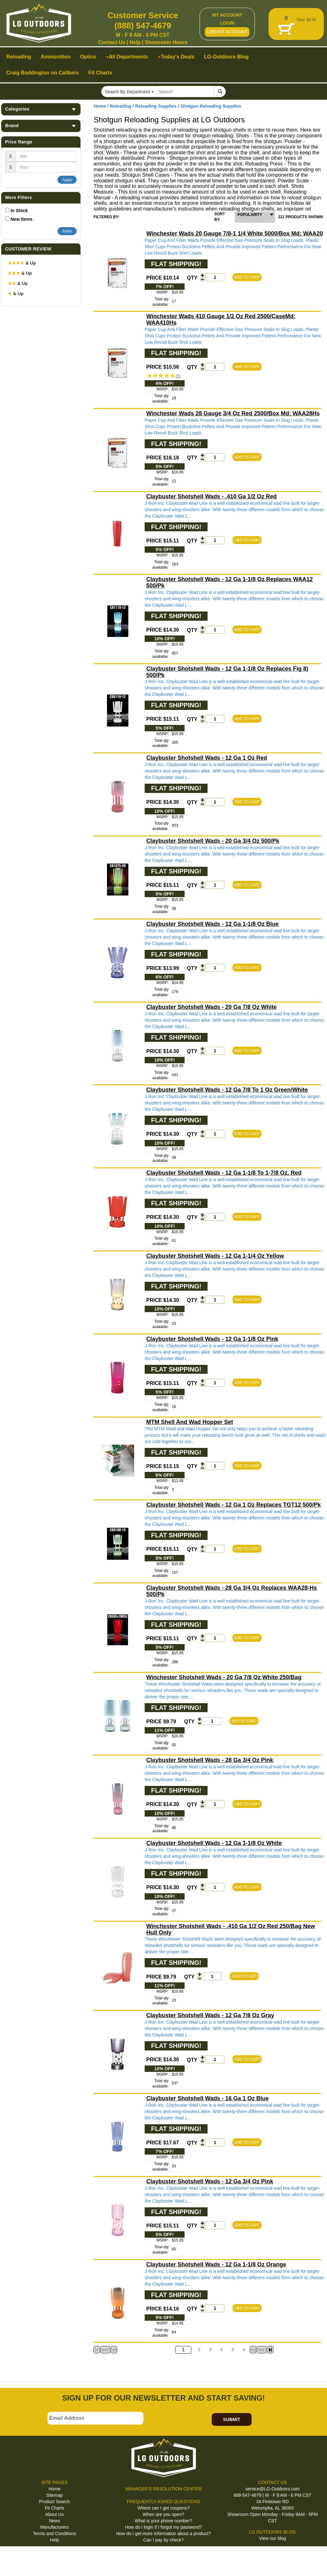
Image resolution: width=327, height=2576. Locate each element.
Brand (41, 126)
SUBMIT (231, 2419)
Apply (67, 180)
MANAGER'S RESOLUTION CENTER (163, 2488)
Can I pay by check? (163, 2539)
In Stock (19, 210)
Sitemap (54, 2495)
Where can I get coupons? (163, 2508)
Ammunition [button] (55, 56)
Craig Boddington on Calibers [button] (42, 72)
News (54, 2520)
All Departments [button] (127, 56)
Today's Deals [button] (176, 56)
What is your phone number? (163, 2520)
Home (100, 106)
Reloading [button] (18, 56)
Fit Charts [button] (100, 72)
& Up (22, 262)
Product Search (54, 2501)
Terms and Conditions (54, 2533)
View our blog (272, 2538)
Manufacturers (54, 2527)
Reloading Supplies (156, 106)
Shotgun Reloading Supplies (210, 106)
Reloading (121, 106)
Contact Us (111, 42)
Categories (41, 109)
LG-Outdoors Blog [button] (226, 56)
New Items (22, 219)
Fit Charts (54, 2508)
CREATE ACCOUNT (227, 31)
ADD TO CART (247, 277)
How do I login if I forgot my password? (163, 2527)
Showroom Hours (166, 42)
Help (135, 42)
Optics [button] (88, 56)
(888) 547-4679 (142, 25)
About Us (54, 2514)
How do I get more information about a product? (163, 2533)
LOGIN (227, 23)
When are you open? (163, 2514)
